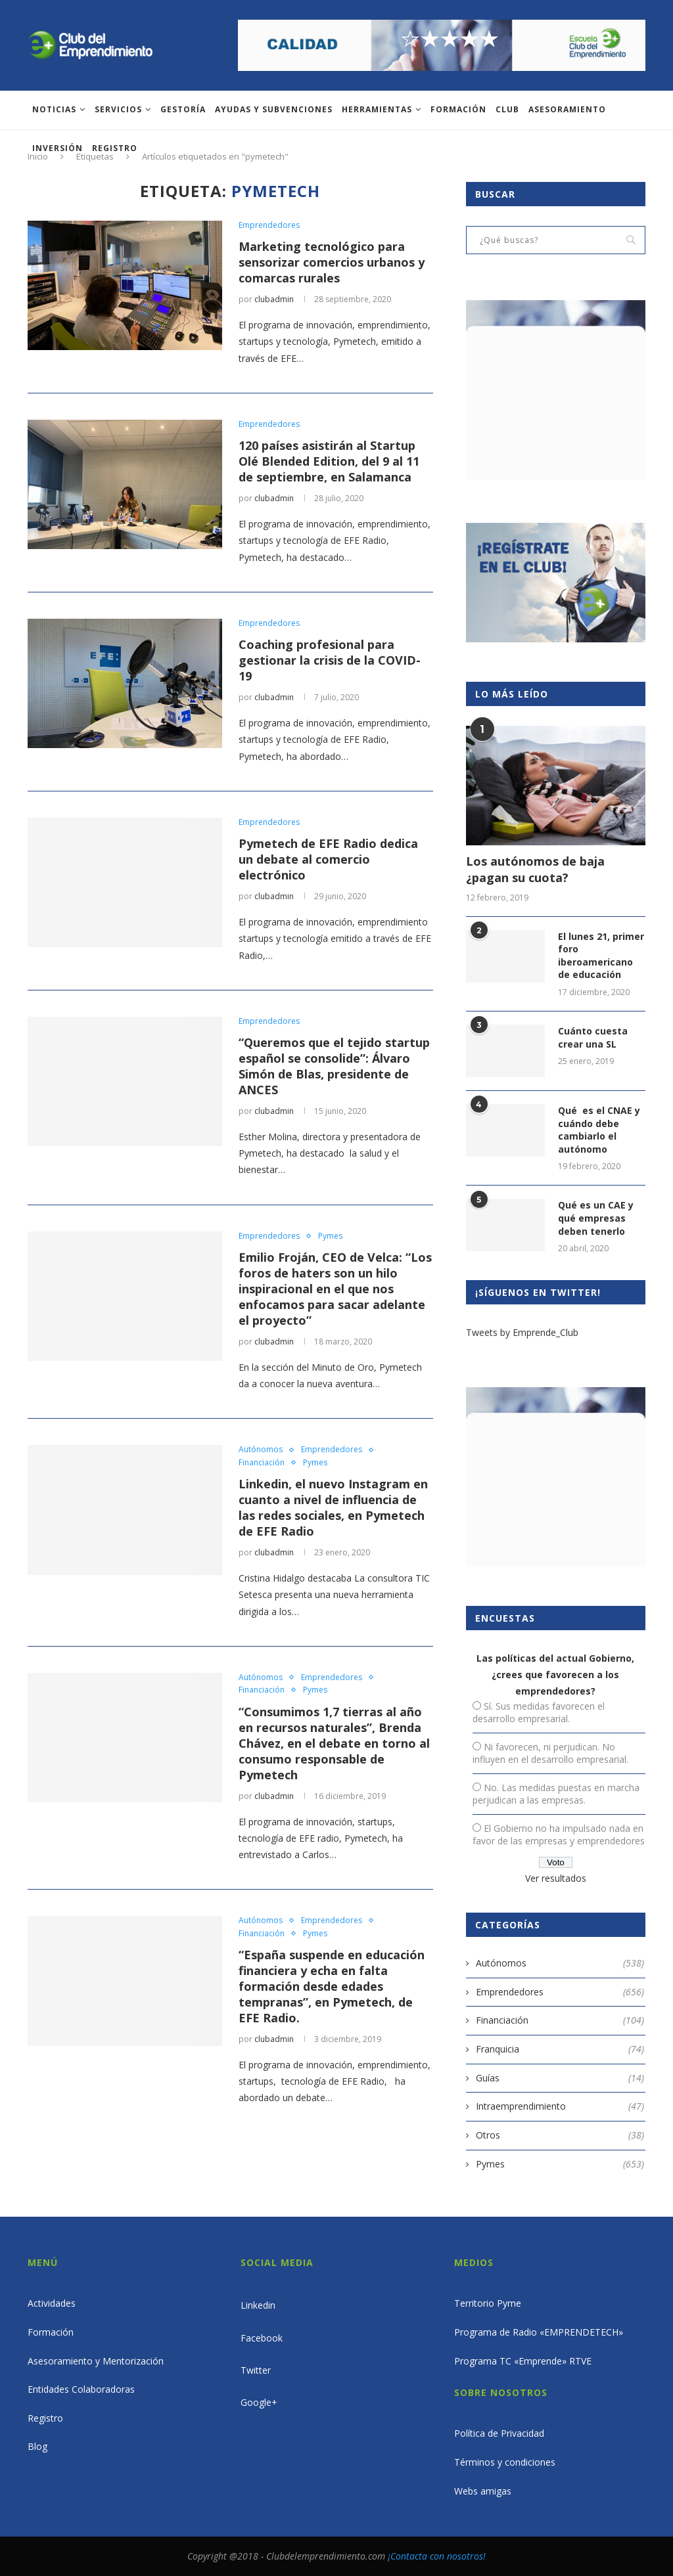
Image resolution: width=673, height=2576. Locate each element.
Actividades (52, 2303)
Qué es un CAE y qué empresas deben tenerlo (596, 1218)
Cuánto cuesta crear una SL (593, 1037)
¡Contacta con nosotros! (437, 2556)
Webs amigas (482, 2491)
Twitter (256, 2370)
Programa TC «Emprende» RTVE (523, 2361)
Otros (560, 2135)
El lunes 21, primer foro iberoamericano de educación (601, 955)
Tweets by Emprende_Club (522, 1332)
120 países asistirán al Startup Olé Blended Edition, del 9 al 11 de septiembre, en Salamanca (329, 461)
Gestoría (183, 109)
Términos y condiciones (504, 2462)
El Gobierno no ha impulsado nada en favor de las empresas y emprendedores (559, 1834)
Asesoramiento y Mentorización (96, 2361)
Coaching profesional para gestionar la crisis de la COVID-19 (330, 660)
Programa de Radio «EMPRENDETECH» (538, 2332)
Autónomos (261, 1449)
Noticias (54, 109)
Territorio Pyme (487, 2303)
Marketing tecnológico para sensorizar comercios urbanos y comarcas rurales (332, 262)
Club (507, 109)
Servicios (118, 109)
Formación (458, 109)
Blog (37, 2446)
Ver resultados (555, 1878)
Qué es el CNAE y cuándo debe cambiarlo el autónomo (599, 1129)
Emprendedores (269, 225)
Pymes (330, 1236)
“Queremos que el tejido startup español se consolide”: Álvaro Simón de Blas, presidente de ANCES (334, 1066)
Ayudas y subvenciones (274, 109)
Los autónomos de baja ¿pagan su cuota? (535, 869)
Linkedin (258, 2305)
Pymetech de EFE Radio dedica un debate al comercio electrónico (328, 859)
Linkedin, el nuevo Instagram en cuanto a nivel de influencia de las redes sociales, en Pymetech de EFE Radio (333, 1507)
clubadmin (274, 299)
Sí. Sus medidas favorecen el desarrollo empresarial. (539, 1712)
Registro (114, 148)
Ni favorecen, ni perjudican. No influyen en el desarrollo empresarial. (550, 1753)
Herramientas (377, 109)
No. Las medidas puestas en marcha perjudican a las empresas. (556, 1793)
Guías (560, 2078)
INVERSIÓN (57, 148)
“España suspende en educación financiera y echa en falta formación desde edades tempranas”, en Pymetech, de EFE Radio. (332, 1986)
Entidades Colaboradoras (81, 2389)
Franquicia (560, 2049)
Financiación (262, 1462)
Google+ (259, 2402)
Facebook (262, 2338)
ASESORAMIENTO (567, 109)
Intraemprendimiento (560, 2106)
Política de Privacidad (499, 2433)
